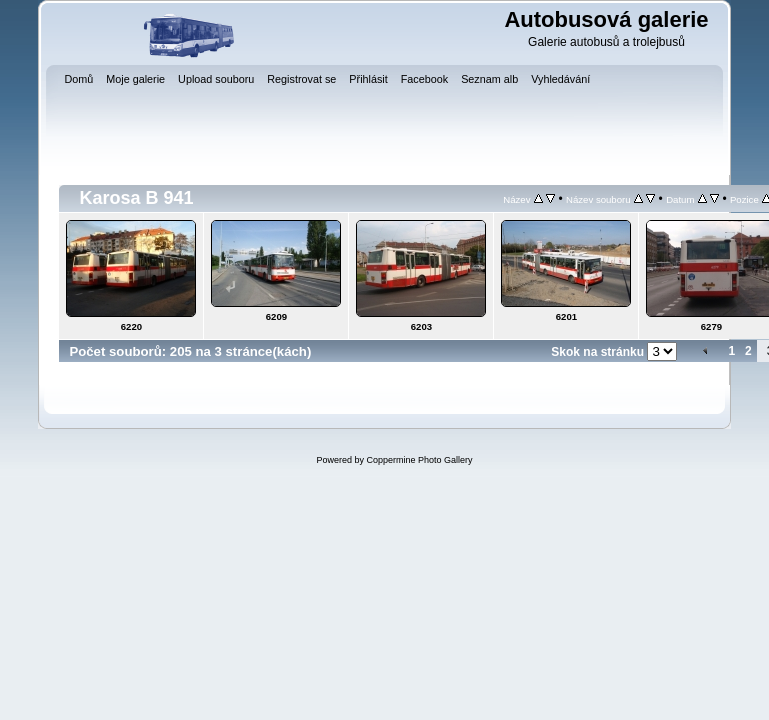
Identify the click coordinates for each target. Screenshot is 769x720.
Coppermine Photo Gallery (419, 460)
